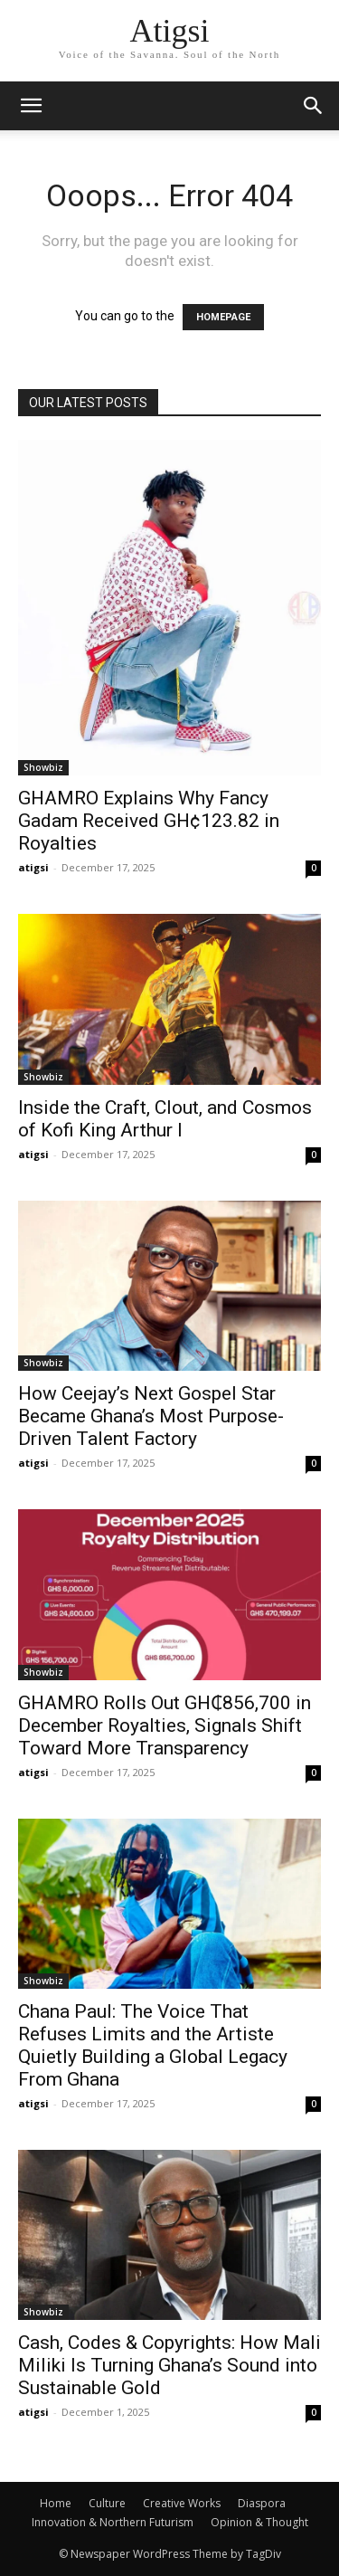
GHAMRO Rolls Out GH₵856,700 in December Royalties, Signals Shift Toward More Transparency (164, 1725)
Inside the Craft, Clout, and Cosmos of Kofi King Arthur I (165, 1119)
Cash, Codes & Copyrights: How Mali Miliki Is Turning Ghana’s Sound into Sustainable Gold (169, 2365)
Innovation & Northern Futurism (112, 2522)
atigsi (33, 867)
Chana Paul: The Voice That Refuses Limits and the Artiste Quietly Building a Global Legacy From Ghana (152, 2045)
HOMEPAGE (223, 317)
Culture (107, 2503)
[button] (313, 105)
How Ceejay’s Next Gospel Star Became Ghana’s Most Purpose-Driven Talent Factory (151, 1416)
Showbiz (43, 767)
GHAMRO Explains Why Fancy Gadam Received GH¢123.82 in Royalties (148, 820)
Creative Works (182, 2503)
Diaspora (262, 2503)
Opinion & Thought (259, 2522)
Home (55, 2503)
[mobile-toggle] (31, 105)
